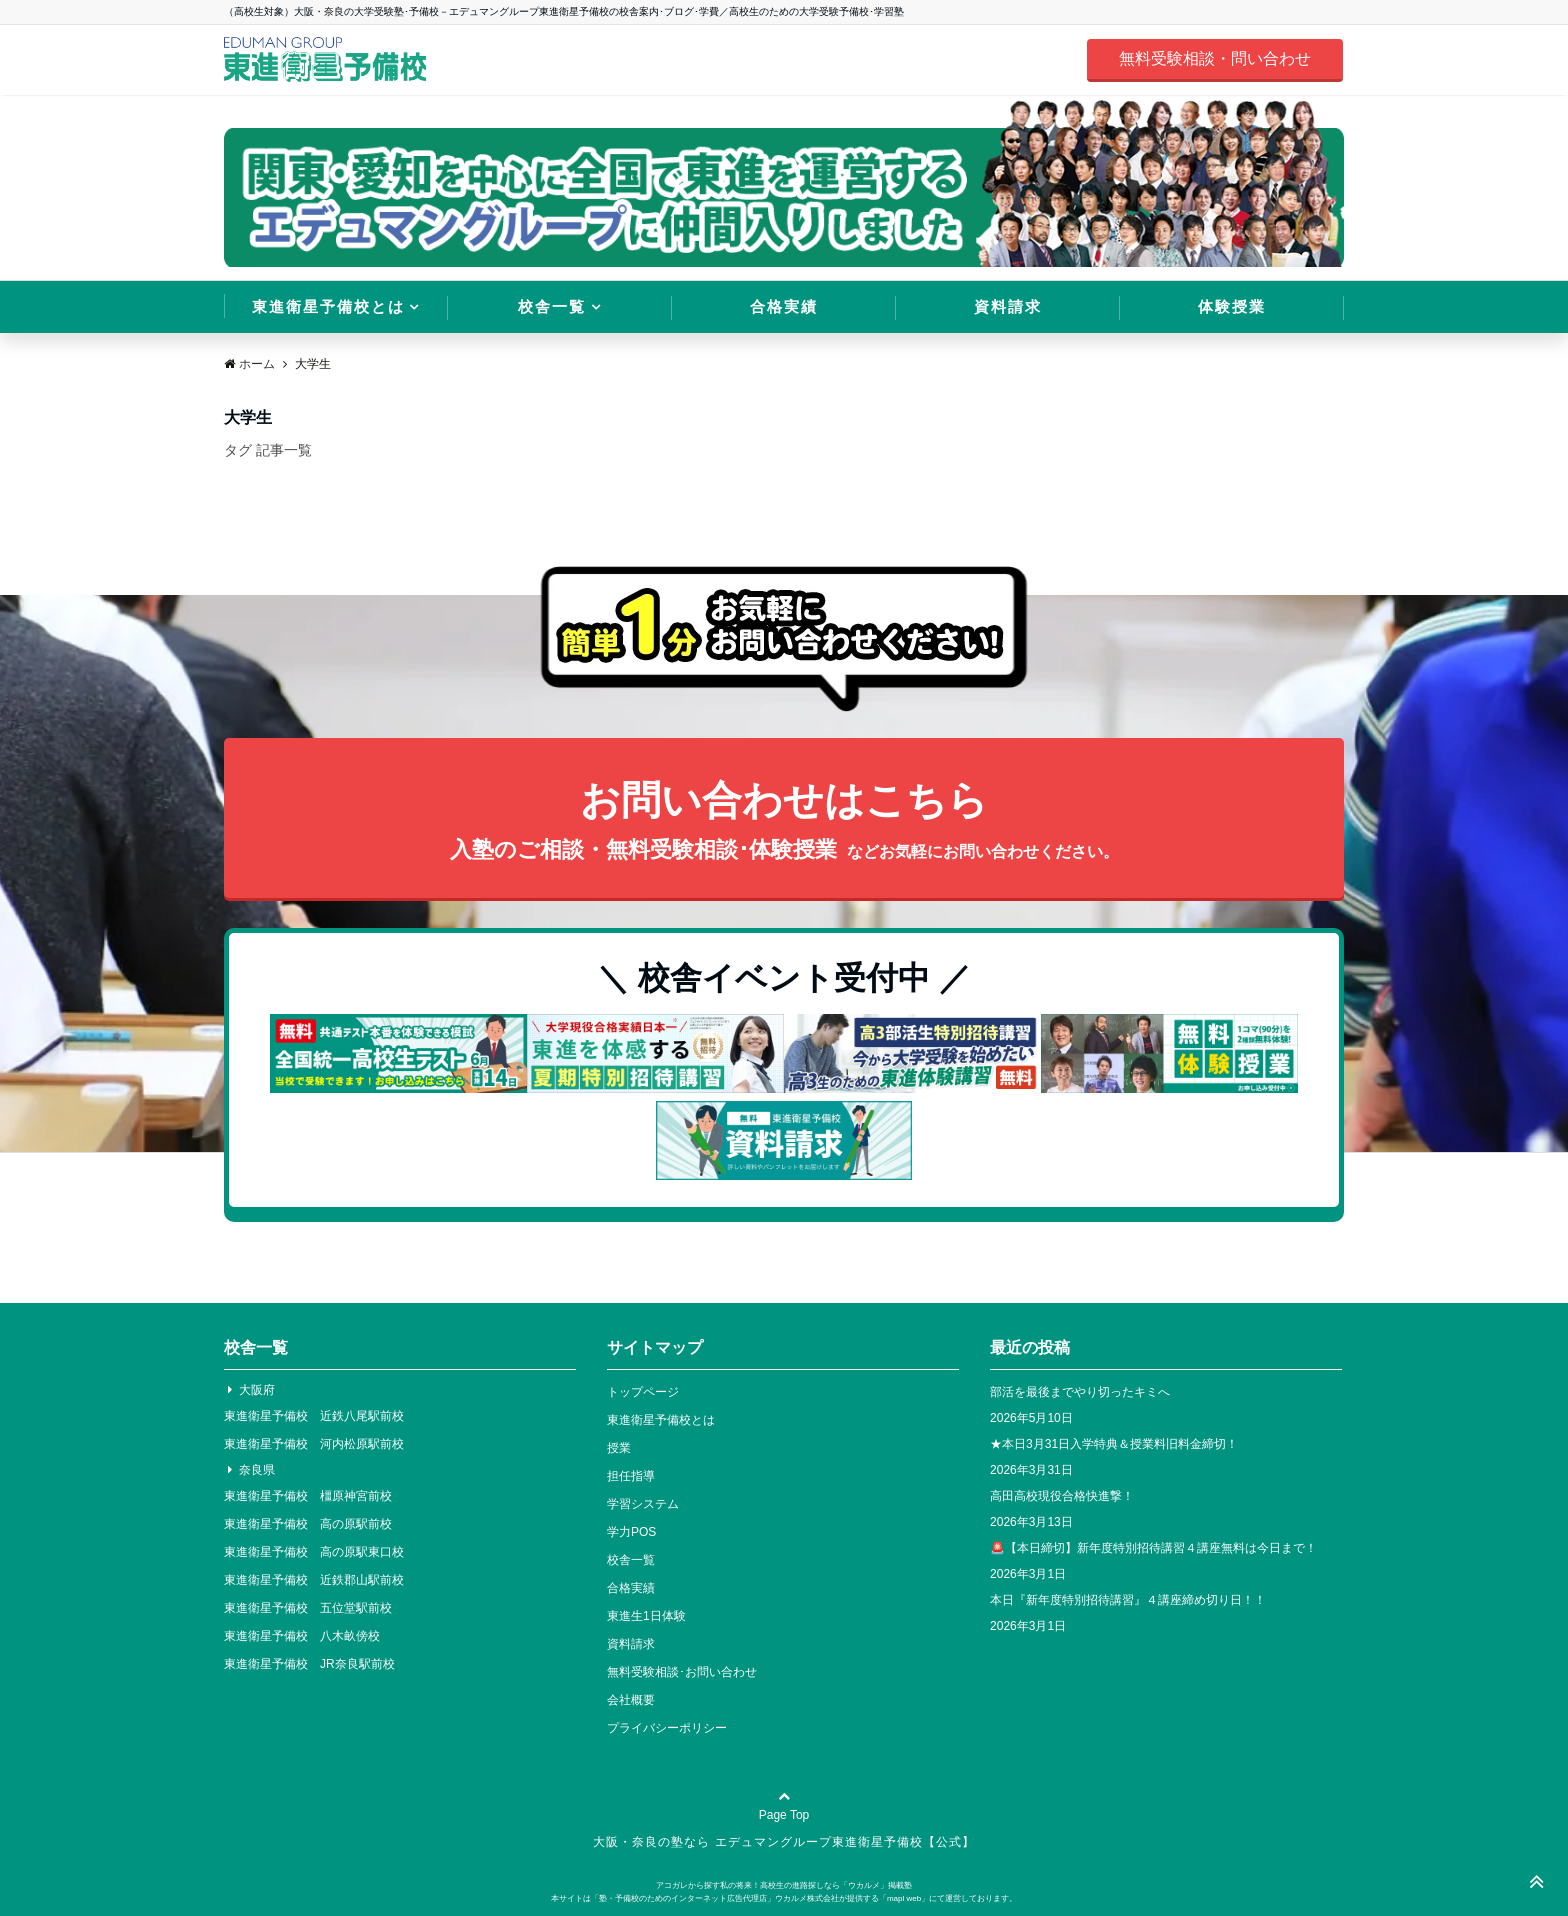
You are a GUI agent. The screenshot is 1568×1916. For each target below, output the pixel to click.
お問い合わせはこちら (784, 823)
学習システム (643, 1504)
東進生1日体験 (646, 1616)
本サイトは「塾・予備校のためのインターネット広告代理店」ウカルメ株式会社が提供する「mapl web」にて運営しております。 (784, 1898)
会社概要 (631, 1700)
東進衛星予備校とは (328, 306)
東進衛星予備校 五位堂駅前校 (308, 1608)
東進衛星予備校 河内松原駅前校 (314, 1444)
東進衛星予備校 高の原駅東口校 (314, 1552)
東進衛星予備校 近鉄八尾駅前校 (314, 1416)
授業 (619, 1448)
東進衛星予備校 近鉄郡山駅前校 (314, 1580)
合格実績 (784, 306)
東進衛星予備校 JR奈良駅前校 (309, 1664)
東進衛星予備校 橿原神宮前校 (308, 1496)
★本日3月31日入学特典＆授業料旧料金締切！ (1114, 1444)
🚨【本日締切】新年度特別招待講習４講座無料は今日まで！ (1153, 1548)
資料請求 (1008, 306)
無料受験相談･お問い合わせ (682, 1672)
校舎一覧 (552, 306)
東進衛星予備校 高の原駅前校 (308, 1524)
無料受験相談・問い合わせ (1215, 58)
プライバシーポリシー (667, 1728)
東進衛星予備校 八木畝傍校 (302, 1636)
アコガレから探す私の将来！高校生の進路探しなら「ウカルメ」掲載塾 (784, 1885)
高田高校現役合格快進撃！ (1062, 1496)
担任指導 (631, 1476)
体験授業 (1232, 306)
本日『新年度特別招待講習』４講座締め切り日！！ (1128, 1600)
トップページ (643, 1392)
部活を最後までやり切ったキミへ (1080, 1392)
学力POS (631, 1532)
